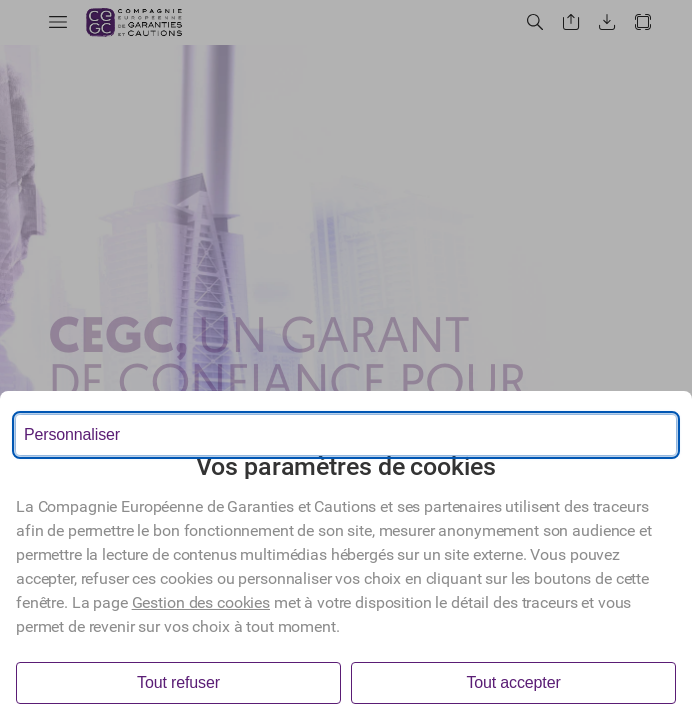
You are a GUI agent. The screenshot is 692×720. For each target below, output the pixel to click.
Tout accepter (513, 682)
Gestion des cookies (201, 602)
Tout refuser (178, 682)
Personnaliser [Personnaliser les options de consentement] (72, 434)
